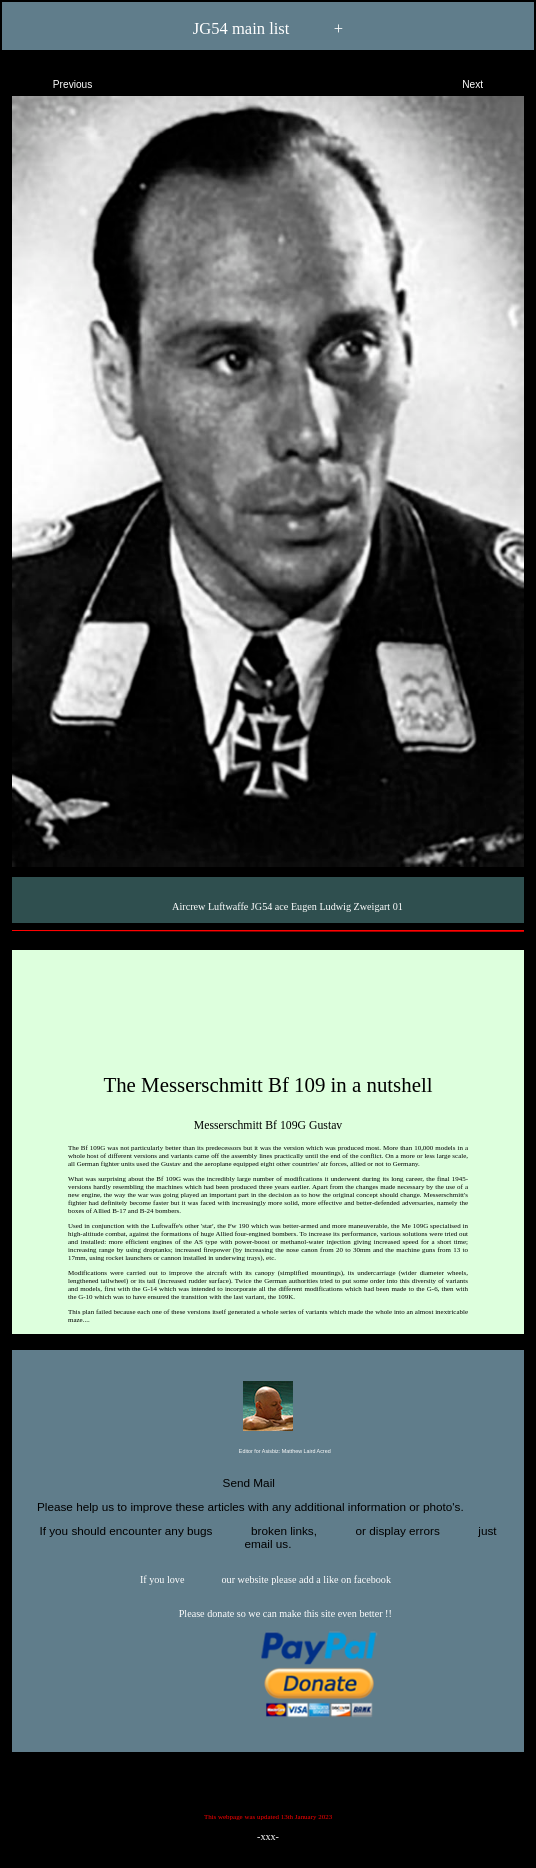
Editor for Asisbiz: (267, 1452)
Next (490, 81)
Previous (55, 81)
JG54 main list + (268, 29)
